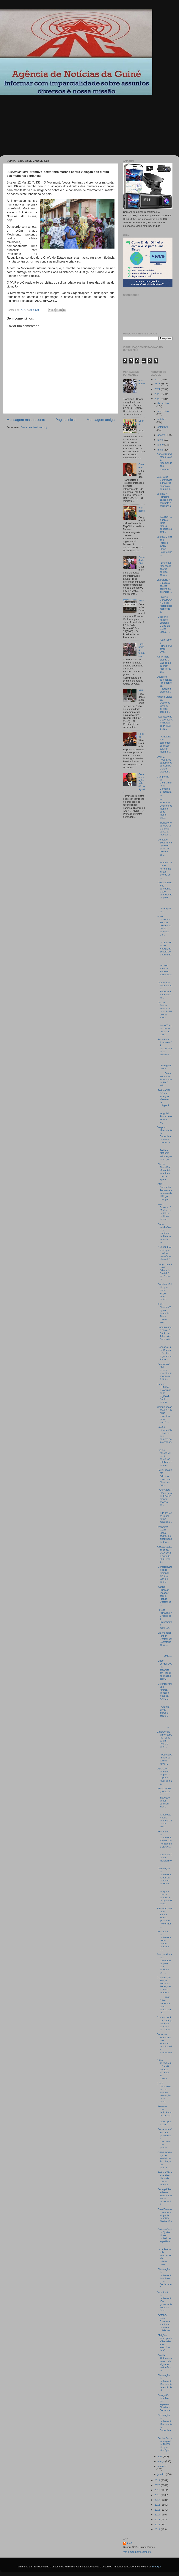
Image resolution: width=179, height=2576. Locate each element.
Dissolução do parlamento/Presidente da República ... (164, 2424)
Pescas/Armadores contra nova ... (164, 1757)
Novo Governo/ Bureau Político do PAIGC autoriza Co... (164, 925)
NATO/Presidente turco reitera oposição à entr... (164, 522)
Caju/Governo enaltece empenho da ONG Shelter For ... (164, 2217)
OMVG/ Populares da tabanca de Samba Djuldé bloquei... (164, 764)
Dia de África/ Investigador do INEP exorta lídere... (164, 1010)
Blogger (156, 2566)
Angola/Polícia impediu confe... (164, 1709)
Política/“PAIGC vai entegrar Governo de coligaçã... (164, 1098)
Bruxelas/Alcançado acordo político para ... (164, 567)
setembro (163, 427)
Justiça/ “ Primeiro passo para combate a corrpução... (164, 501)
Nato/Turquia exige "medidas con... (164, 1028)
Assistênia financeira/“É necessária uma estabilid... (164, 1047)
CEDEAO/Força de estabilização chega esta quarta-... (164, 2160)
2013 (157, 2519)
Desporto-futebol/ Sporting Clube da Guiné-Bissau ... (163, 624)
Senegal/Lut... (164, 907)
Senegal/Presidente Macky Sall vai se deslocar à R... (164, 2197)
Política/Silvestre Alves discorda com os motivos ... (164, 2178)
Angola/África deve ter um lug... (164, 1116)
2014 (157, 2514)
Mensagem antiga (101, 420)
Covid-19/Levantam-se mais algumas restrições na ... (164, 2363)
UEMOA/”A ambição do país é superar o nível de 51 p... (164, 1776)
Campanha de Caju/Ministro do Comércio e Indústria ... (164, 785)
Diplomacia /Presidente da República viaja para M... (164, 990)
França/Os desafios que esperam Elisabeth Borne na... (164, 2403)
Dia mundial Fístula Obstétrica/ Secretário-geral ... (164, 1638)
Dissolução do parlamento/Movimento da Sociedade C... (164, 2278)
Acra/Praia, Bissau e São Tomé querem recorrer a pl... (164, 664)
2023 (157, 394)
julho (161, 439)
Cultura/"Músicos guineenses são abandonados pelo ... (164, 890)
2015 (157, 2509)
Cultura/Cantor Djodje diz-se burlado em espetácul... (164, 2237)
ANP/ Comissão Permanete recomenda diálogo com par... (164, 1192)
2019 (157, 2490)
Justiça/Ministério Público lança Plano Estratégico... (164, 545)
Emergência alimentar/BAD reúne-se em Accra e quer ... (164, 1739)
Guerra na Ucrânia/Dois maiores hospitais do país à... (164, 482)
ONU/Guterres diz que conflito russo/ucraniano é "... (164, 1253)
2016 (157, 2504)
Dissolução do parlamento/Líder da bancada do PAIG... (164, 1876)
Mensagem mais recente (26, 420)
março (161, 2461)
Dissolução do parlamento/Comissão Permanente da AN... (164, 1839)
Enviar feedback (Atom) (34, 427)
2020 (157, 2485)
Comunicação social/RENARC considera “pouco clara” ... (164, 1414)
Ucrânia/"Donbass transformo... (164, 1857)
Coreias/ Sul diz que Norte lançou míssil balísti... (164, 1292)
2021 (157, 2480)
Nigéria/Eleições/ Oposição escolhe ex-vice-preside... (164, 704)
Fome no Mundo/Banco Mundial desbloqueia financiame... (164, 2045)
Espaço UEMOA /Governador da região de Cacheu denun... (164, 1393)
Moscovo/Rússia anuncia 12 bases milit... (164, 1819)
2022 (157, 399)
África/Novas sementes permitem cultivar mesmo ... (164, 742)
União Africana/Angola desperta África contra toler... (164, 1313)
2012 (157, 2524)
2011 (157, 2529)
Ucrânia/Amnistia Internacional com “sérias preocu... (164, 2257)
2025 (157, 384)
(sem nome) (141, 383)
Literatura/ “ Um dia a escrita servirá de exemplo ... (164, 585)
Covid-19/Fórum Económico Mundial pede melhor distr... (164, 808)
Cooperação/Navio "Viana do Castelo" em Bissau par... (164, 1272)
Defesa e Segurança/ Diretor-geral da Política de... (164, 847)
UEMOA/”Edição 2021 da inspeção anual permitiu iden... (164, 1797)
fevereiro (162, 2466)
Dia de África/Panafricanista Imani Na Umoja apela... (164, 1172)
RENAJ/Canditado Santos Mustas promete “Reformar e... (164, 1917)
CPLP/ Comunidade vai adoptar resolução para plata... (164, 2092)
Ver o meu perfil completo (137, 2551)
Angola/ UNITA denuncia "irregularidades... (164, 1896)
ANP (141, 600)
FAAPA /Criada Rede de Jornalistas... (164, 970)
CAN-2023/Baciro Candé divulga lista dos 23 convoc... (164, 2069)
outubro (162, 419)
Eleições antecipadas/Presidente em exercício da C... (164, 2343)
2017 (157, 2499)
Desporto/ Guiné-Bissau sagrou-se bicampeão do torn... (164, 1534)
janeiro (162, 2474)
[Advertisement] (89, 127)
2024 (157, 389)
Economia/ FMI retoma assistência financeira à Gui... (164, 1372)
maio (161, 449)
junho (161, 444)
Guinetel (141, 466)
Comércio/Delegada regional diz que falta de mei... (164, 1574)
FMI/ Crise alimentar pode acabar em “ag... (164, 2005)
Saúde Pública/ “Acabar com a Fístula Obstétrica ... (164, 1595)
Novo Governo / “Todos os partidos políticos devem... (164, 1212)
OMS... (164, 1652)
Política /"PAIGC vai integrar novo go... (164, 1153)
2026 (157, 379)
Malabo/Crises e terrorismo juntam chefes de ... (164, 868)
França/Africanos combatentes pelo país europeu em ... (164, 1963)
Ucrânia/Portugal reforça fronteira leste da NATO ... (164, 1691)
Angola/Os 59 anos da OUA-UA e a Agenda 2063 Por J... (164, 1554)
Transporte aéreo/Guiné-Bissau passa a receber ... (164, 828)
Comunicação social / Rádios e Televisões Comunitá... (164, 1335)
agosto (162, 435)
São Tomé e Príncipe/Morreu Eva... (164, 644)
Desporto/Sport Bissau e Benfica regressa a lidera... (164, 1353)
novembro (163, 411)
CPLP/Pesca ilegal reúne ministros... (164, 1516)
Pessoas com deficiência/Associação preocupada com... (164, 2115)
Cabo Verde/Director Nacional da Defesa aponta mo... (164, 1233)
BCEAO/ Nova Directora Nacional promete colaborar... (164, 2323)
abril (160, 2456)
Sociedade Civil (141, 560)
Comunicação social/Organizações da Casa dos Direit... (164, 2023)
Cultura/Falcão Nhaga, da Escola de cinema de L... (164, 948)
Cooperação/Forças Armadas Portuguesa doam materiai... (164, 1985)
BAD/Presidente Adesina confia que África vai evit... (164, 1477)
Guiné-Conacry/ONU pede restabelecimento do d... (164, 604)
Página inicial (66, 420)
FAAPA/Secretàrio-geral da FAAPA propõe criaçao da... (164, 1497)
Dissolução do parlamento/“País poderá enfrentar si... (164, 1940)
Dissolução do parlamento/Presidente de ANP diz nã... (164, 2383)
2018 (157, 2495)
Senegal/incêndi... (164, 1064)
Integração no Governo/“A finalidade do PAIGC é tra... (164, 722)
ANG (129, 2543)
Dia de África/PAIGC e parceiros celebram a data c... (164, 1457)
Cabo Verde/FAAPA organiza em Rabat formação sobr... (164, 1669)
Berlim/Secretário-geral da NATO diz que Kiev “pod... (164, 2444)
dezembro (163, 403)
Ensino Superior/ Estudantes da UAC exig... (164, 1079)
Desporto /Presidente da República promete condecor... (164, 1135)
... (164, 1723)
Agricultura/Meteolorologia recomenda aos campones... (164, 463)
